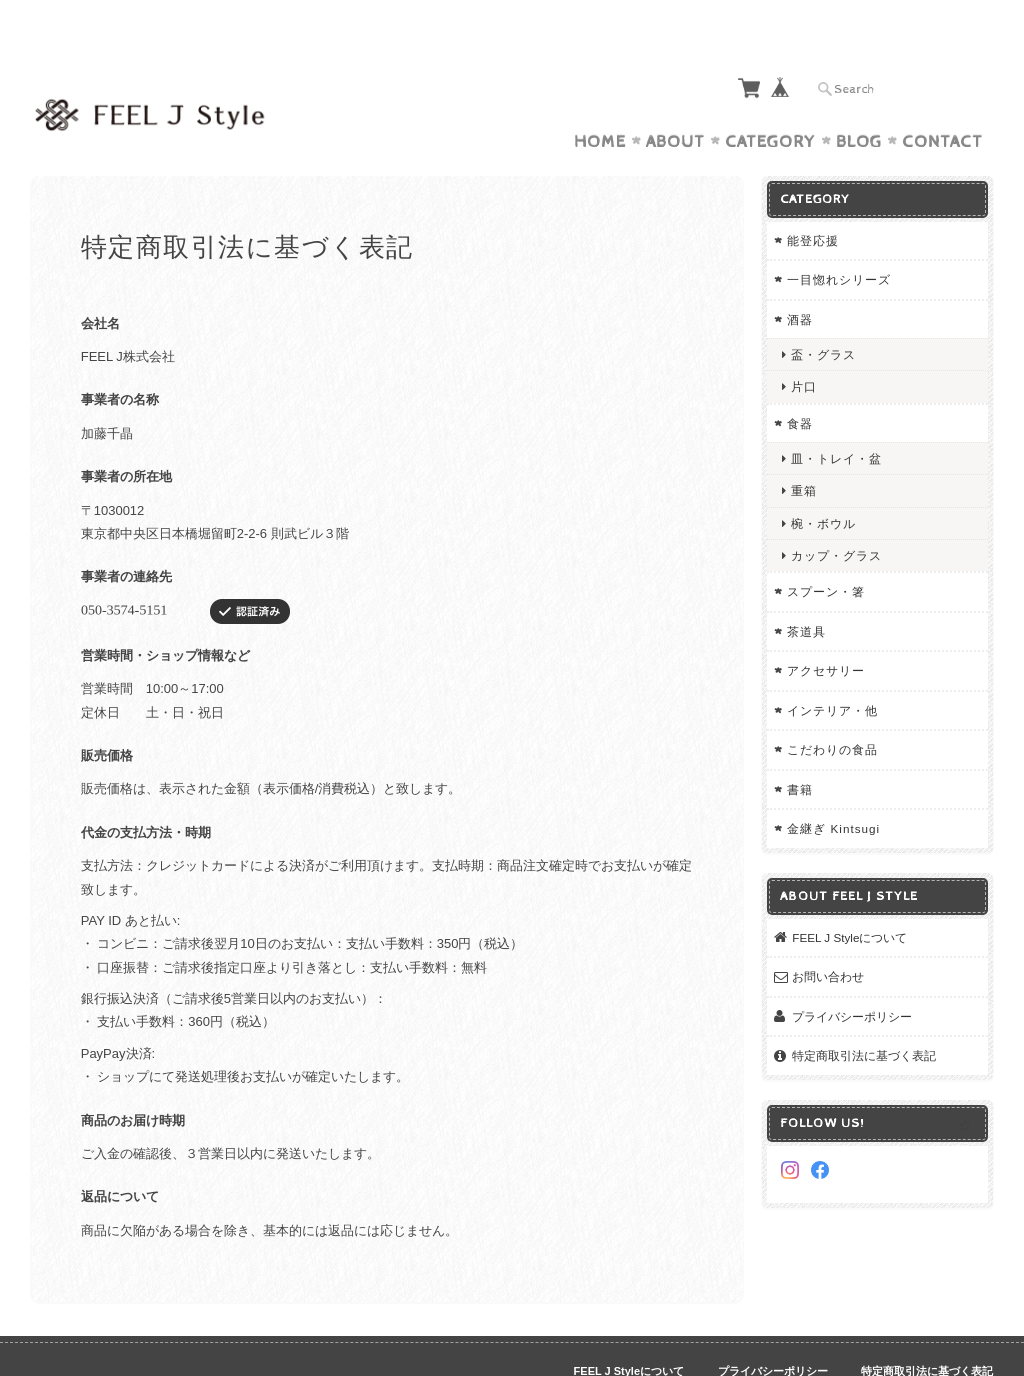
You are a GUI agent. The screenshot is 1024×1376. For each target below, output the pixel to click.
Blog (859, 103)
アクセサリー (826, 631)
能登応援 (813, 201)
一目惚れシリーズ (839, 240)
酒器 (800, 280)
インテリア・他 (832, 671)
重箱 (804, 451)
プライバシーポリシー (852, 977)
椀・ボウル (823, 484)
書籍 (800, 750)
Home (600, 103)
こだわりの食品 (832, 710)
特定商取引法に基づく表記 (864, 1016)
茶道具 (806, 592)
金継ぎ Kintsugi (833, 789)
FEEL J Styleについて (849, 898)
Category (770, 103)
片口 (804, 347)
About (675, 103)
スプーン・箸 (826, 552)
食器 (800, 384)
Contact (942, 103)
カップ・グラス (836, 516)
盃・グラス (823, 315)
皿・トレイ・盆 (836, 419)
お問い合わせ (828, 937)
